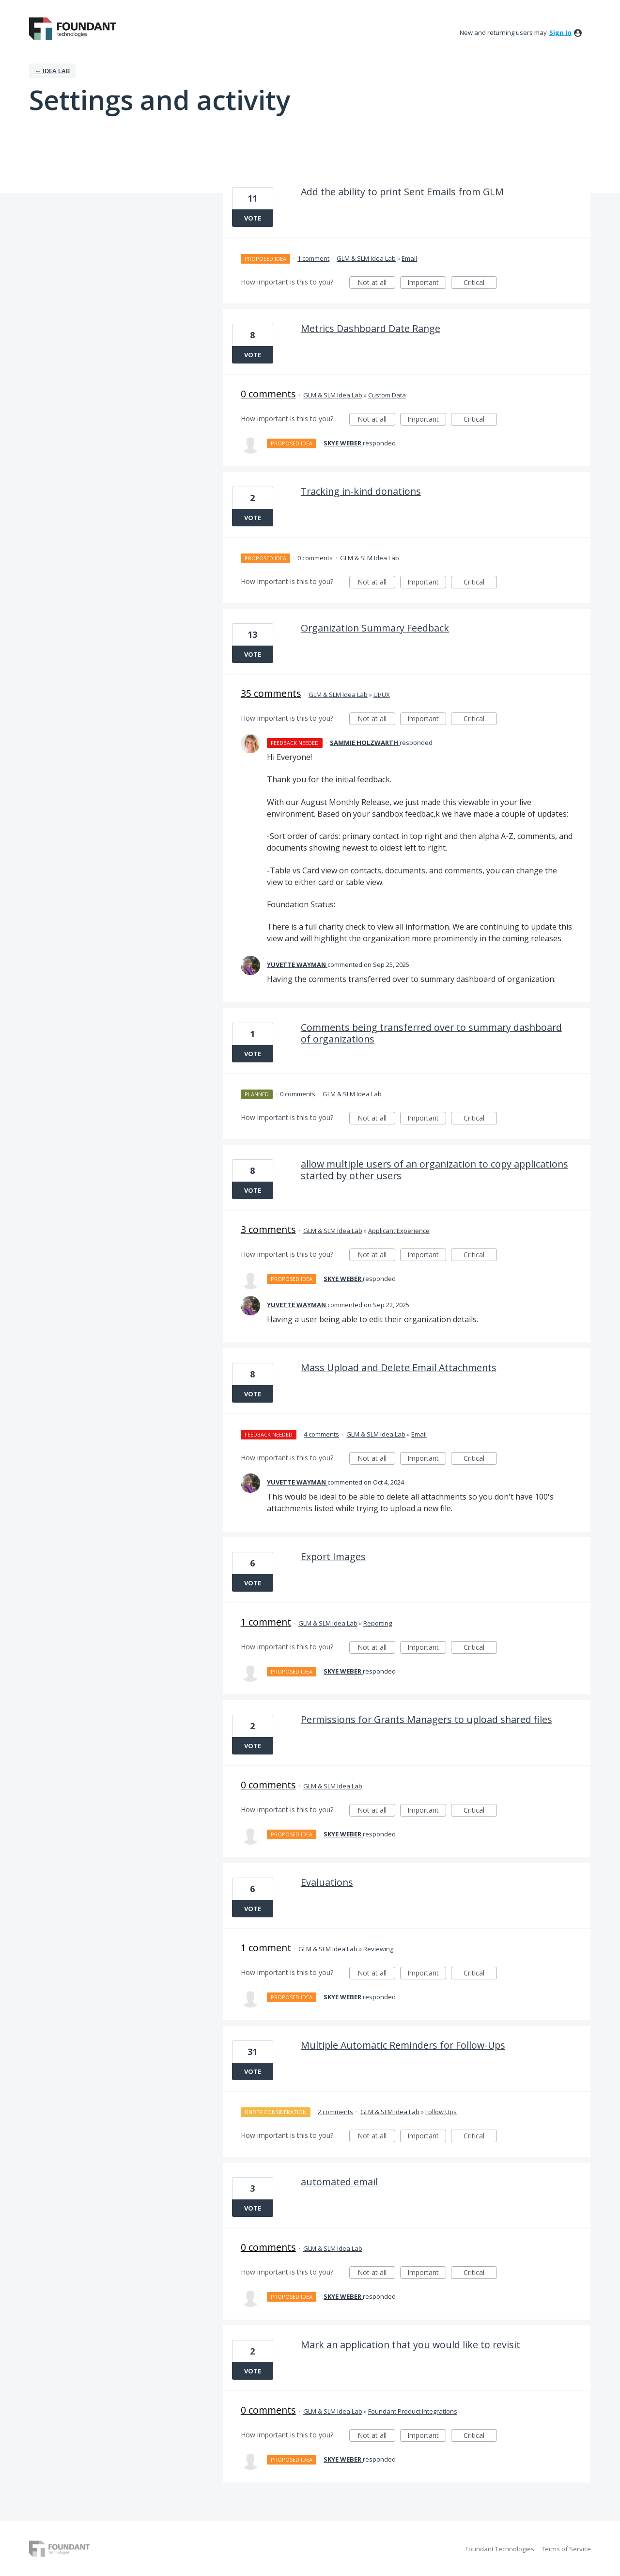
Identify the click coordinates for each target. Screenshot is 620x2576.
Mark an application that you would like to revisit (410, 2344)
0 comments (268, 393)
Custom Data (387, 395)
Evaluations (327, 1882)
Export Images (333, 1556)
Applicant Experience (399, 1230)
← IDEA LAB (52, 70)
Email (409, 258)
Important (426, 283)
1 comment (313, 258)
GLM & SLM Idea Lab (366, 258)
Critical (480, 283)
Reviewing (378, 1948)
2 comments (335, 2111)
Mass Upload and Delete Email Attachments (398, 1367)
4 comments (321, 1434)
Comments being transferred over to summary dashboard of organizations (431, 1033)
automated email (339, 2181)
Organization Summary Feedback (375, 627)
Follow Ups (441, 2111)
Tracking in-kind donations (361, 491)
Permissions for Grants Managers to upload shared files (426, 1719)
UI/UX (381, 694)
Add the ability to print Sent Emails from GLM (402, 191)
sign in (560, 32)
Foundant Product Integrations (412, 2411)
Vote (252, 218)
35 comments (271, 693)
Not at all (376, 283)
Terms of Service (566, 2548)
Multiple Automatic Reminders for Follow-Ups (403, 2045)
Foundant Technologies (499, 2548)
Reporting (377, 1623)
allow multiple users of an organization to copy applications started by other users (434, 1169)
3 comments (268, 1229)
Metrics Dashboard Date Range (370, 328)
